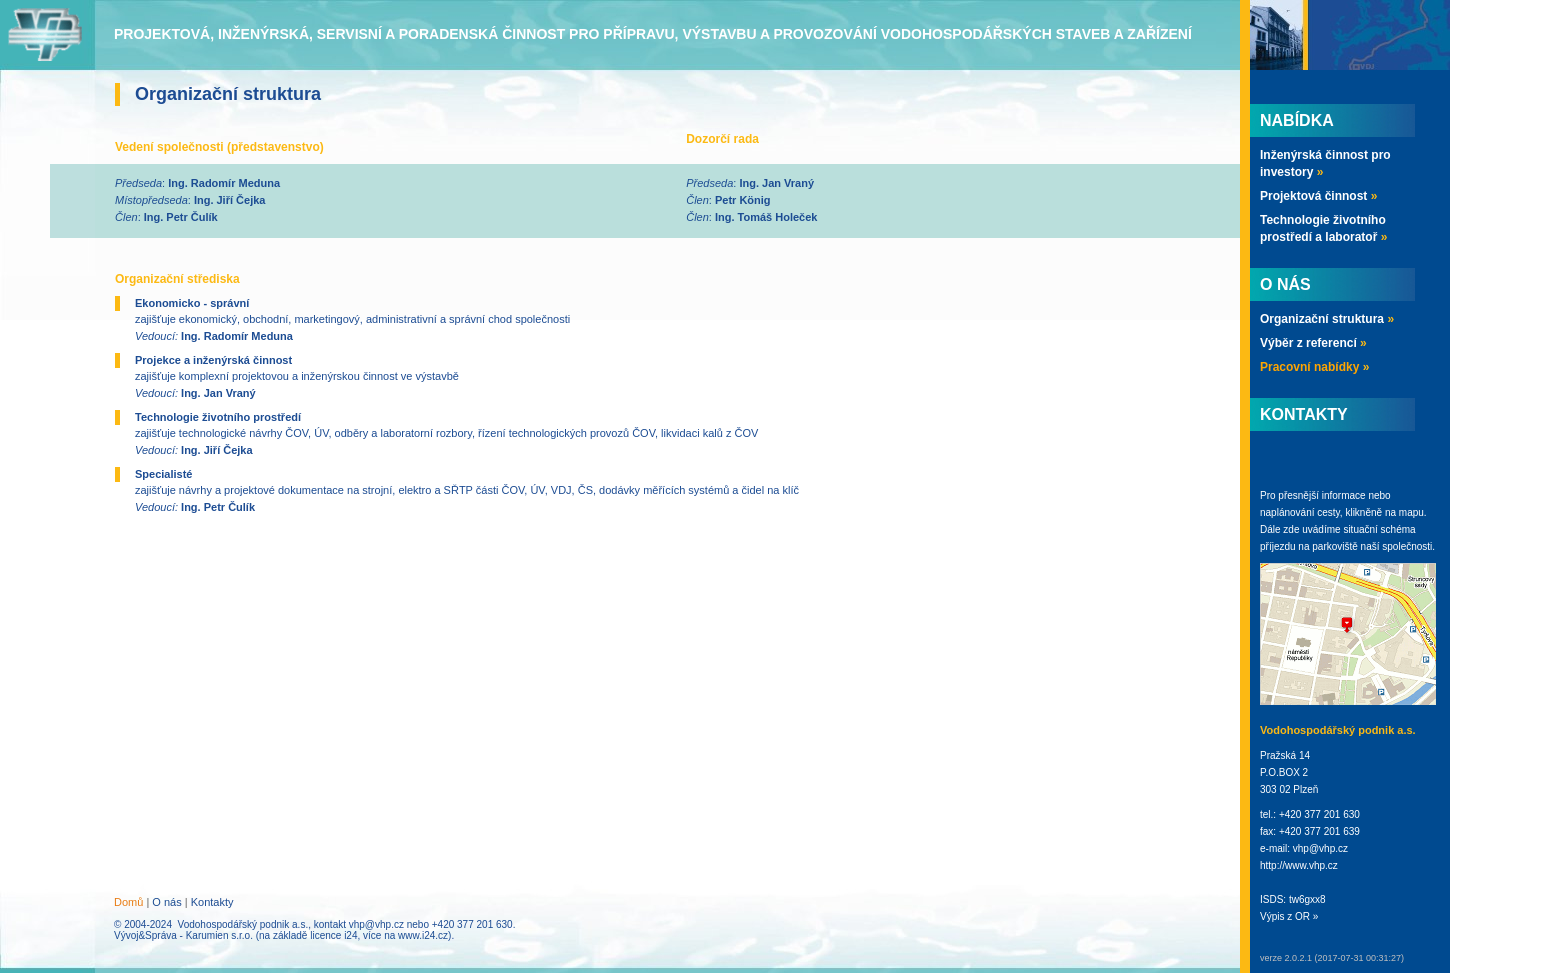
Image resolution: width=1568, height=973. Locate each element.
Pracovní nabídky (1314, 367)
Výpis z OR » (1289, 916)
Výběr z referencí (1313, 343)
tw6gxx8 (1307, 899)
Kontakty (212, 902)
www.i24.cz (423, 935)
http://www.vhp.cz (1299, 865)
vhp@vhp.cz (376, 924)
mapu (1411, 512)
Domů (128, 902)
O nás (166, 902)
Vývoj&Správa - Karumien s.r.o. (183, 935)
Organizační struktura (1327, 319)
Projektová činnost (1318, 196)
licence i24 (333, 935)
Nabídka (1297, 120)
